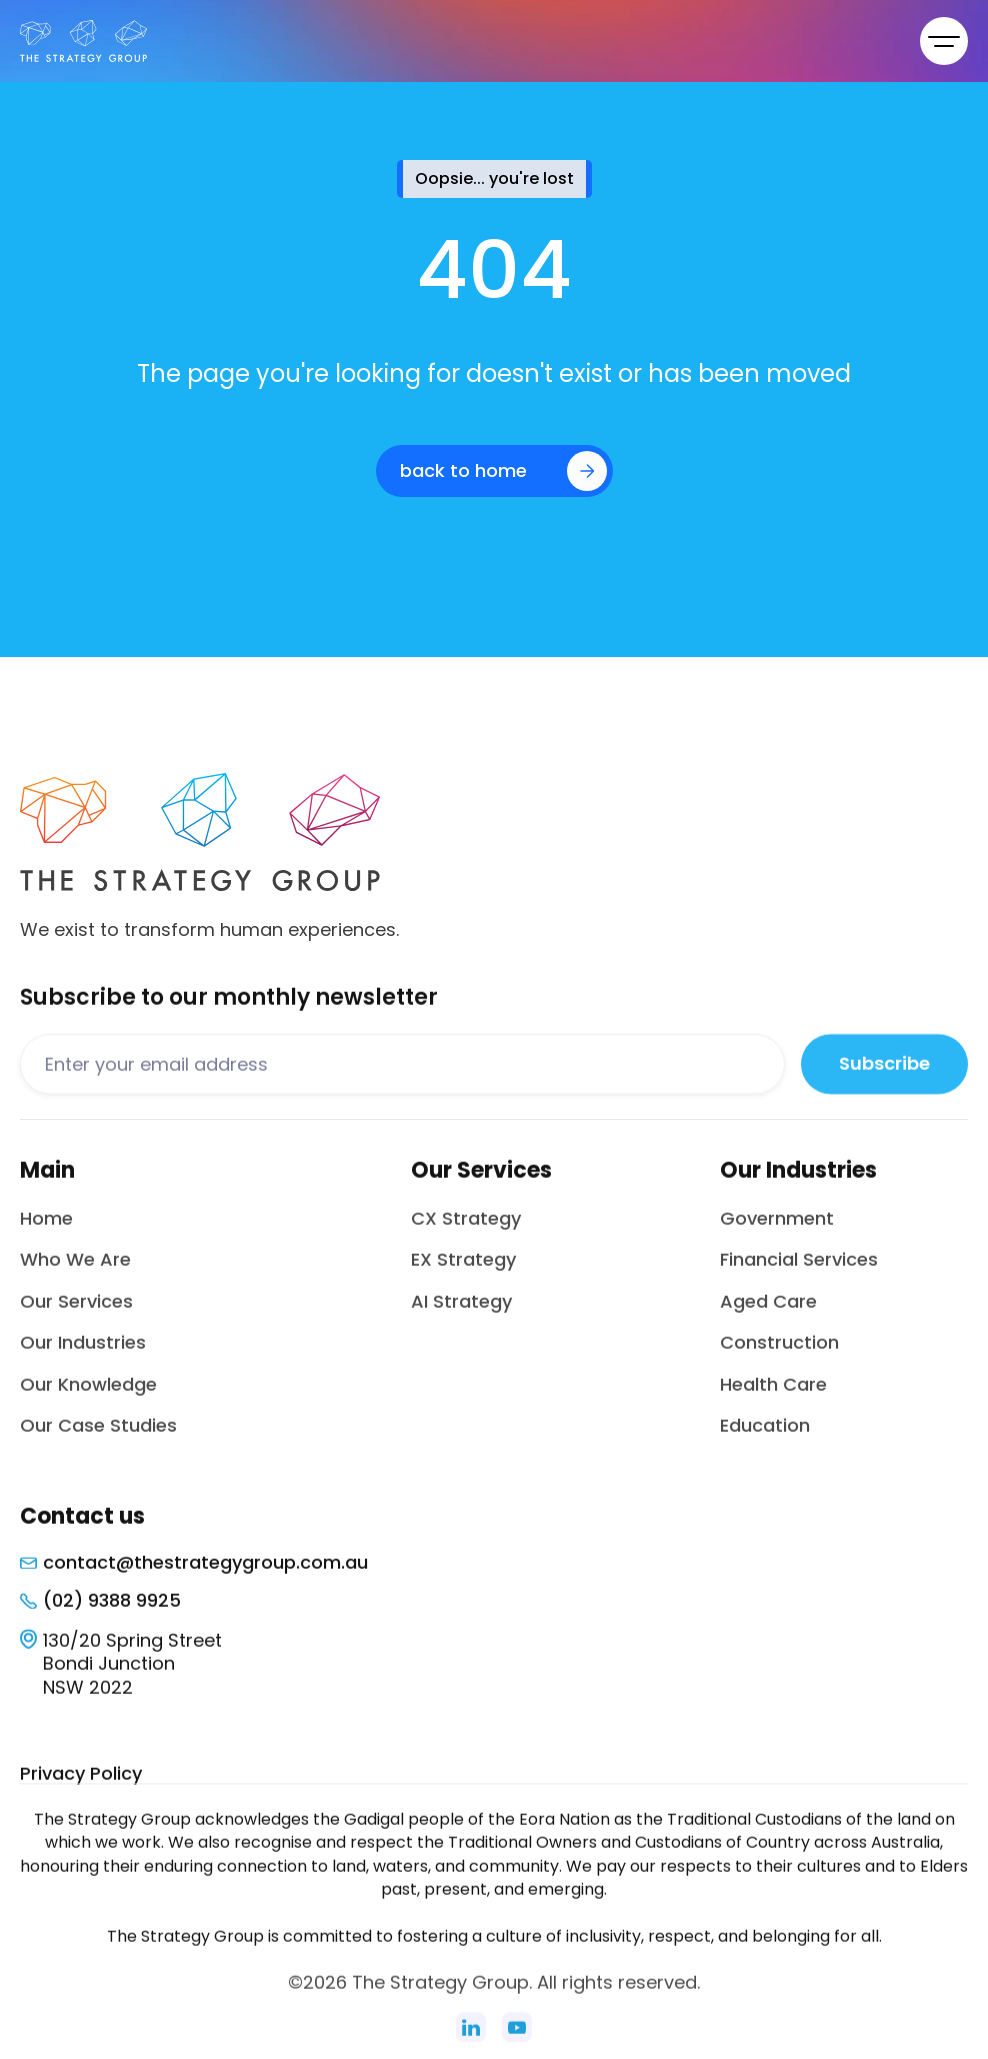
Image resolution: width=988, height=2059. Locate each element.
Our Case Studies (98, 1440)
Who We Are (75, 1274)
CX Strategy (466, 1233)
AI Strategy (461, 1316)
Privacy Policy (81, 1788)
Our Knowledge (88, 1398)
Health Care (773, 1398)
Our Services (76, 1316)
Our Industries (83, 1357)
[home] (83, 41)
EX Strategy (463, 1274)
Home (46, 1233)
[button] (944, 41)
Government (777, 1233)
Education (765, 1440)
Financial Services (799, 1274)
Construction (779, 1357)
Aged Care (768, 1316)
